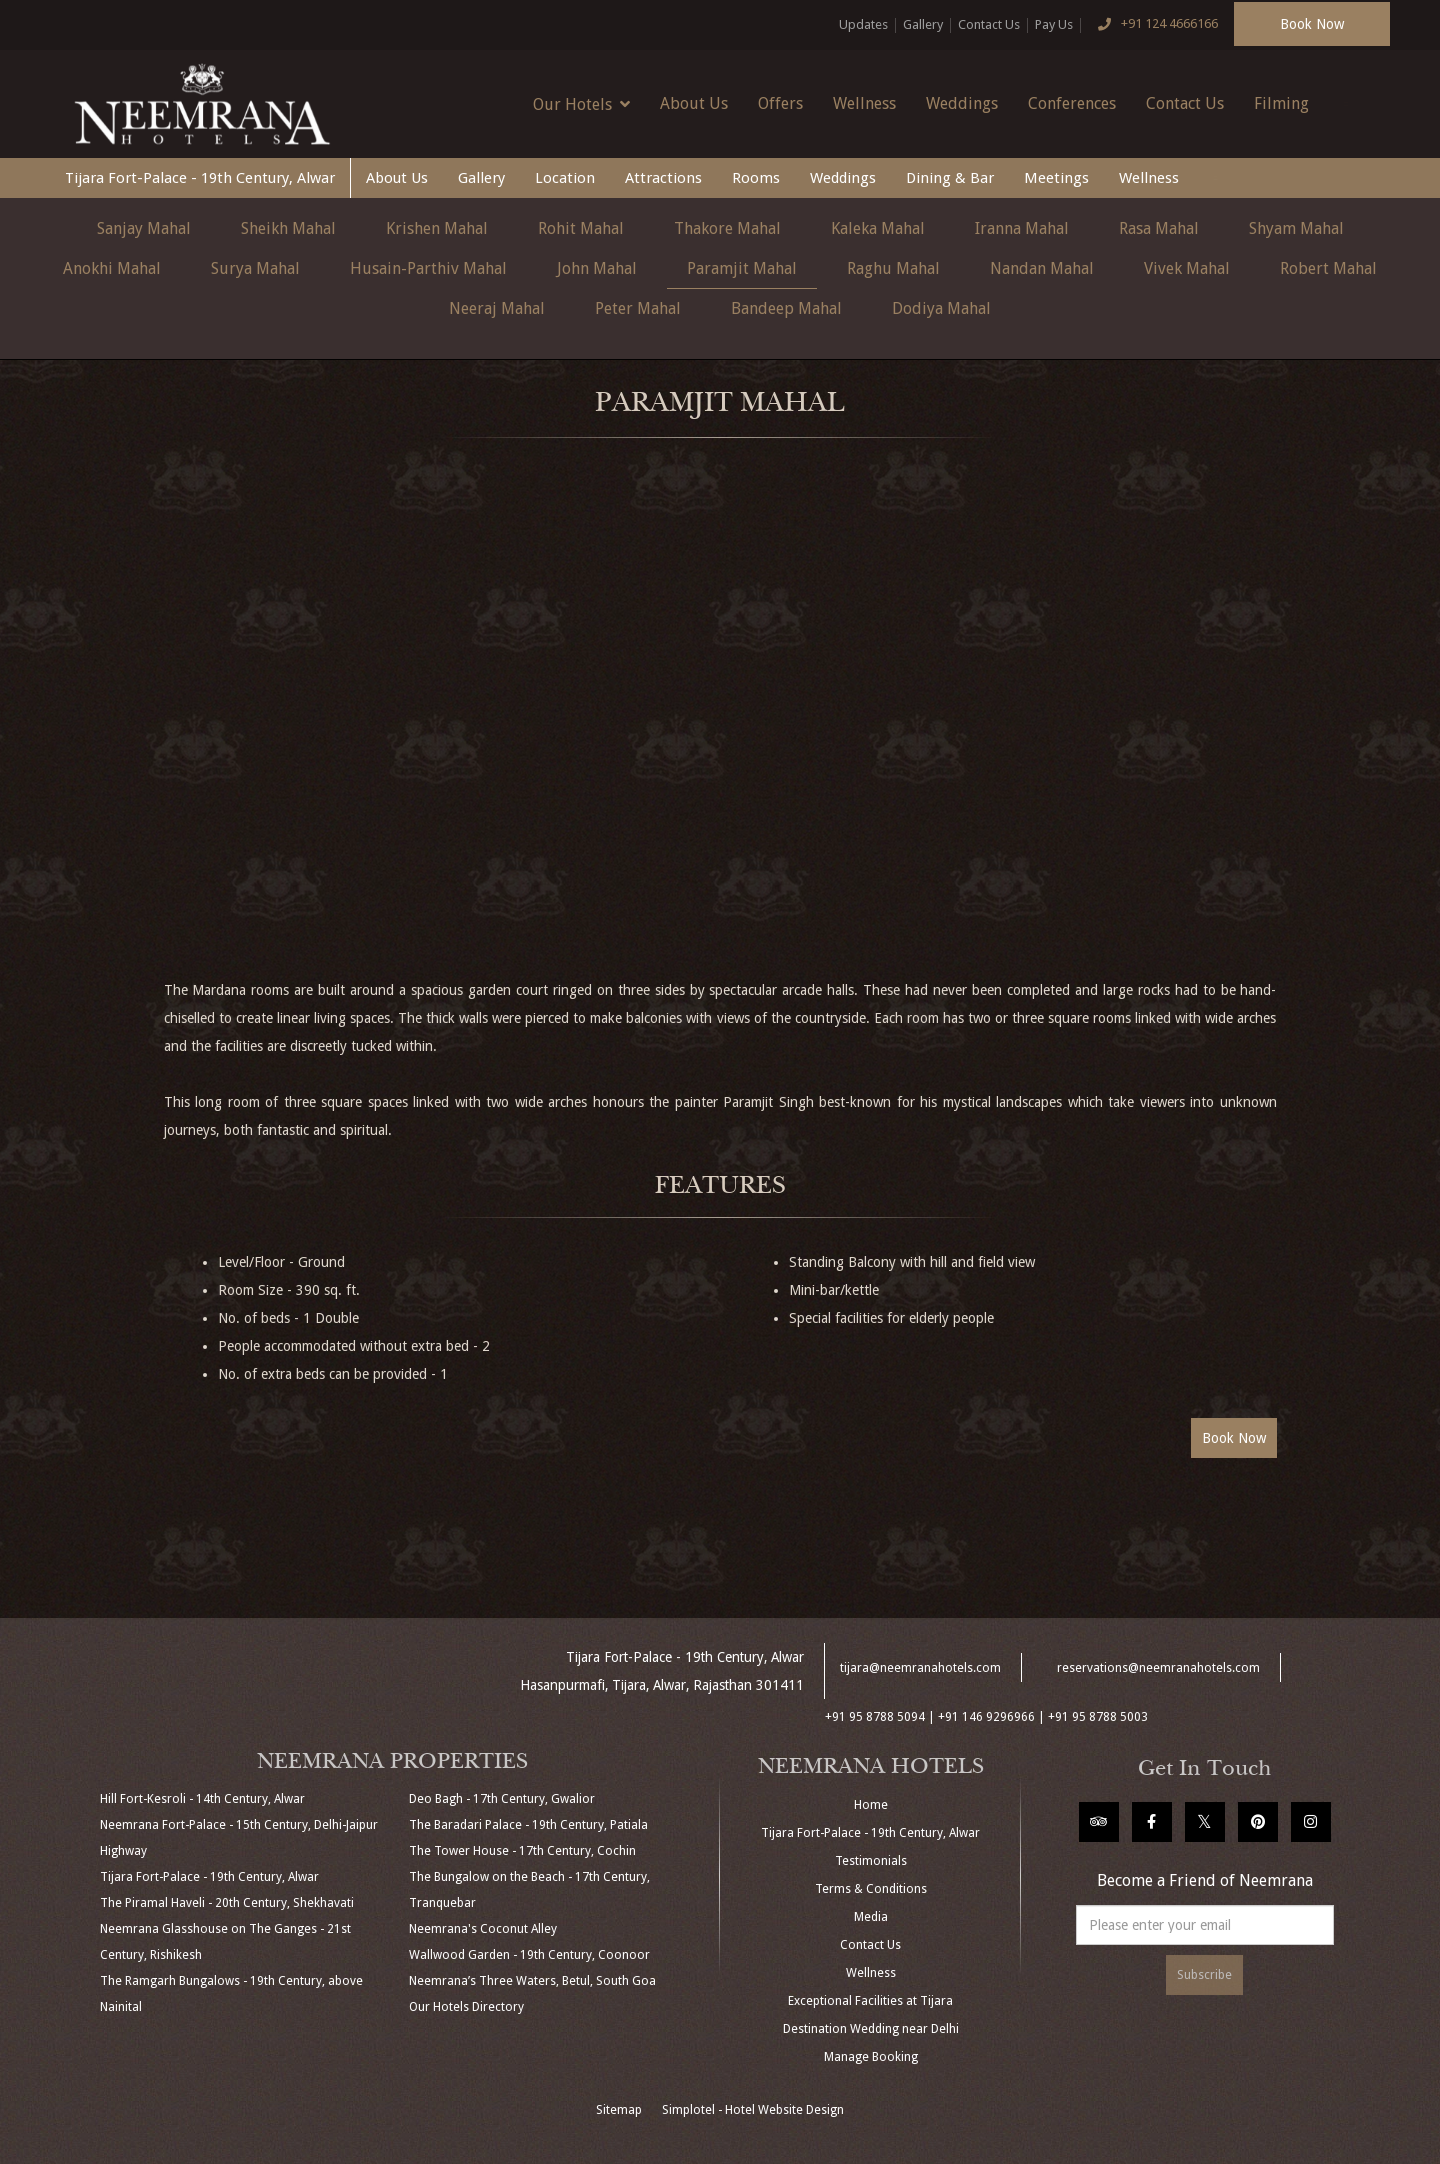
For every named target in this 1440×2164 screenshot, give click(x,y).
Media (871, 1917)
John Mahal (597, 268)
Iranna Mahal (1022, 228)
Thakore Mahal (727, 228)
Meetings (1056, 178)
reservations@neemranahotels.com (1158, 1668)
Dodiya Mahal (941, 308)
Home (871, 1805)
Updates (863, 24)
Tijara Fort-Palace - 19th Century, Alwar (200, 178)
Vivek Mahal (1187, 268)
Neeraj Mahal (497, 308)
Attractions (663, 178)
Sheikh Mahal (288, 228)
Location (565, 178)
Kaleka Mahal (878, 228)
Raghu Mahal (893, 268)
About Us (694, 103)
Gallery (923, 24)
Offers (780, 103)
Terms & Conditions (871, 1889)
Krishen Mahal (437, 228)
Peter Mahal (638, 308)
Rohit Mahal (581, 228)
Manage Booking (871, 2057)
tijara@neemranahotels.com (920, 1668)
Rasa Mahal (1159, 228)
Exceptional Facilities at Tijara (870, 2001)
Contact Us (989, 24)
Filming (1281, 103)
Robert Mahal (1328, 268)
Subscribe (1204, 1975)
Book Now (1312, 24)
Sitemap (619, 2110)
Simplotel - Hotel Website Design (753, 2110)
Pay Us (1054, 24)
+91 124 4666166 (1153, 25)
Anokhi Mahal (112, 268)
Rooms (756, 178)
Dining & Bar (950, 178)
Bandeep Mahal (786, 308)
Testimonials (871, 1861)
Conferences (1072, 103)
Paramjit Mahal (742, 268)
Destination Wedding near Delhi (871, 2029)
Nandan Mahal (1042, 268)
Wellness (864, 103)
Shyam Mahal (1296, 228)
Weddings (962, 103)
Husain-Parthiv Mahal (428, 268)
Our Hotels (581, 104)
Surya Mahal (255, 268)
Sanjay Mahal (144, 228)
